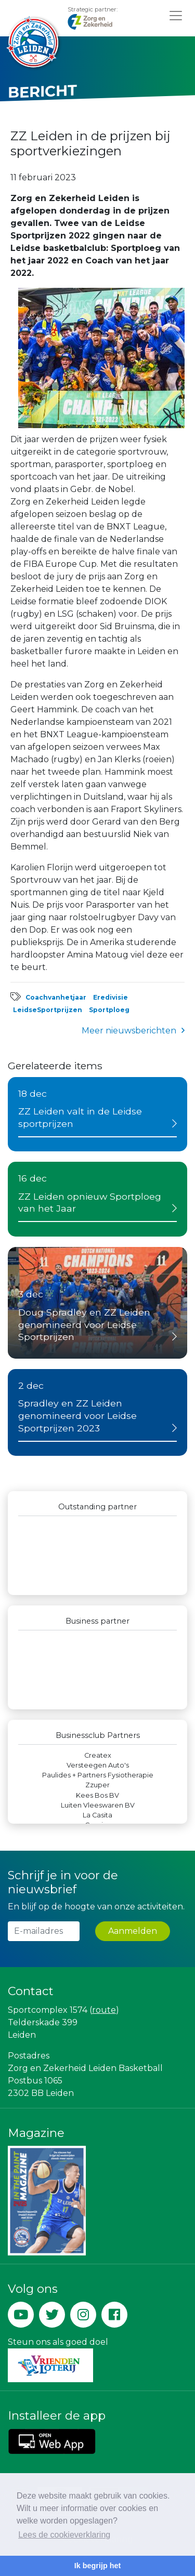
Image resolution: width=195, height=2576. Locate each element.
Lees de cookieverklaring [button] (64, 2534)
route (104, 2010)
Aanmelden (132, 1931)
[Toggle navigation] (176, 15)
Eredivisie (110, 997)
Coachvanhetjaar (55, 997)
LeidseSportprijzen (47, 1010)
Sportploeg (109, 1010)
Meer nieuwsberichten (129, 1030)
